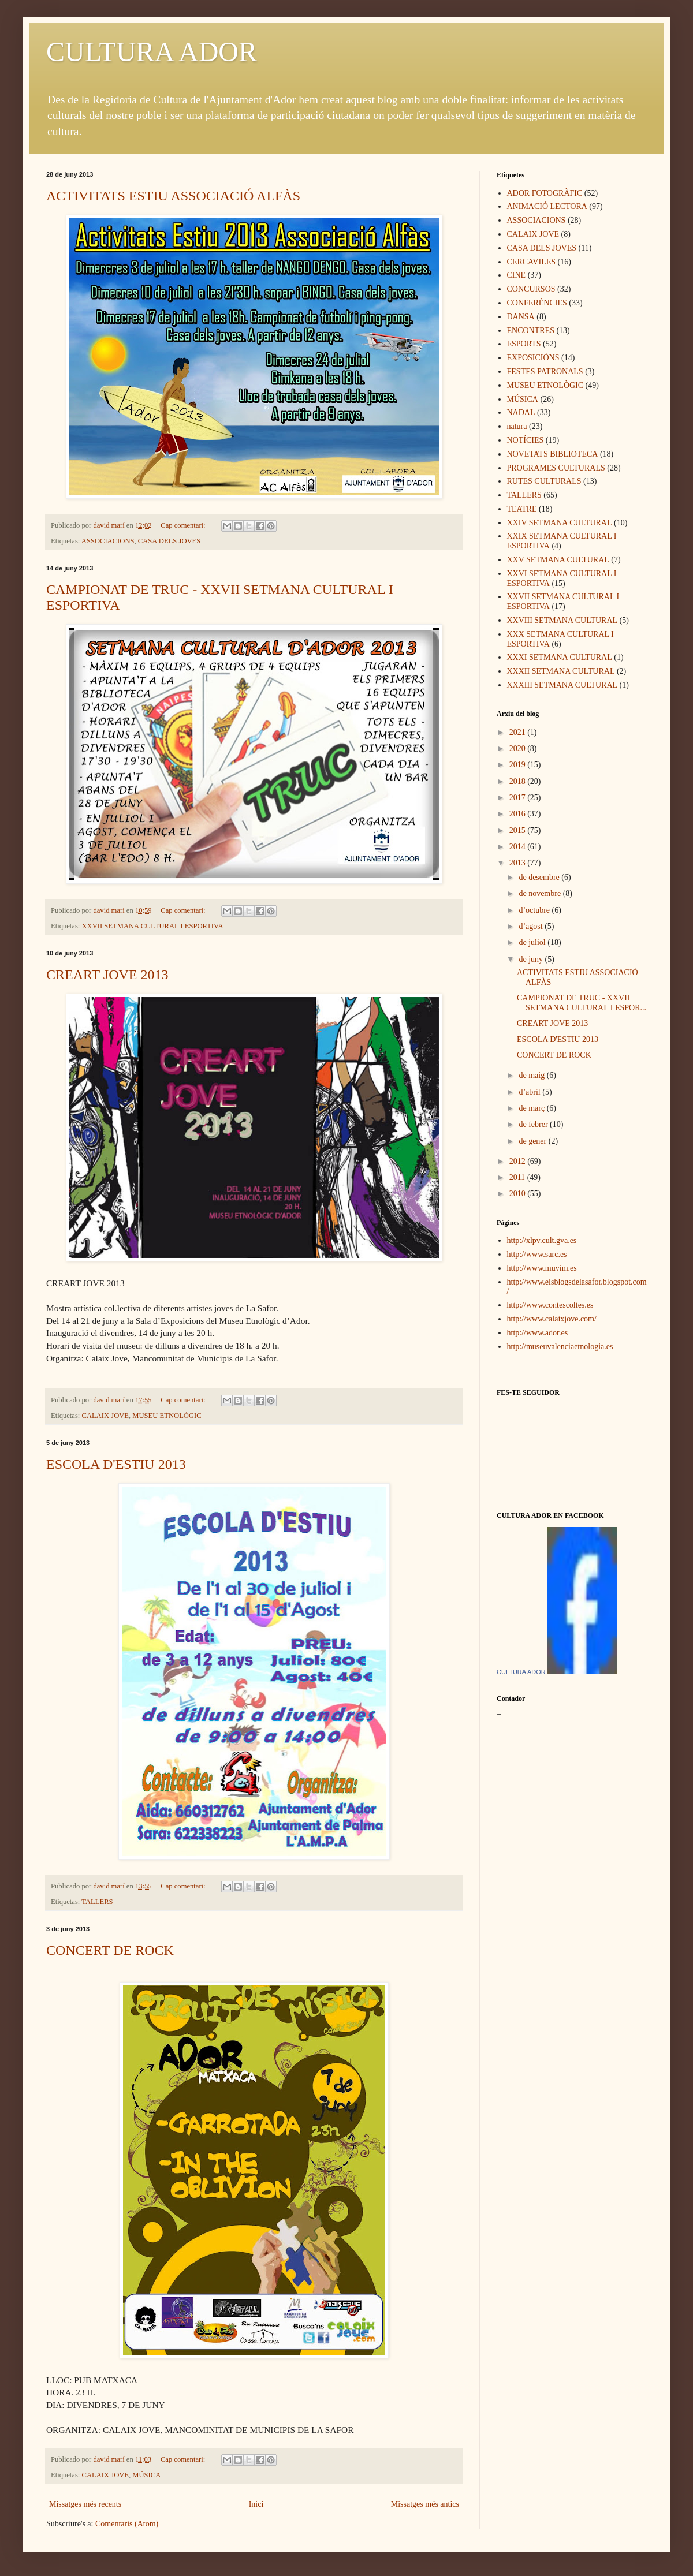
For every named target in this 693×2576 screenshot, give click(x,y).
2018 (518, 781)
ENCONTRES (530, 330)
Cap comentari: (184, 525)
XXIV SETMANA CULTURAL (559, 522)
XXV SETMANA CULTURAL (558, 559)
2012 (518, 1161)
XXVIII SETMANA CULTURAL (562, 620)
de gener (533, 1141)
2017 (518, 797)
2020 (518, 748)
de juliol (533, 942)
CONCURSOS (531, 289)
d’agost (532, 926)
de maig (532, 1075)
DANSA (521, 316)
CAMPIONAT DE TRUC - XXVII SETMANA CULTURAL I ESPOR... (581, 1003)
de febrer (534, 1124)
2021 (518, 732)
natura (517, 426)
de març (532, 1108)
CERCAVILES (531, 261)
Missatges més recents (85, 2504)
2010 (518, 1193)
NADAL (521, 412)
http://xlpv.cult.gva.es (542, 1240)
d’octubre (535, 910)
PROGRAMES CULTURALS (556, 468)
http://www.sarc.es (537, 1254)
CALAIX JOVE (105, 1416)
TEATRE (522, 509)
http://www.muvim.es (542, 1268)
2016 (518, 813)
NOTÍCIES (525, 440)
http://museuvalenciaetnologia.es (560, 1346)
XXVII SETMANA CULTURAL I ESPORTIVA (152, 926)
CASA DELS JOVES (169, 541)
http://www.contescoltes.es (550, 1305)
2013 (518, 862)
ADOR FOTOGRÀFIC (545, 193)
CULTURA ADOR (151, 51)
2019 (518, 764)
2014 (518, 846)
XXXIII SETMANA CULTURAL (562, 685)
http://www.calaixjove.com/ (552, 1319)
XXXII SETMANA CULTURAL (561, 671)
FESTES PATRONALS (545, 371)
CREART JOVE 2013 (107, 974)
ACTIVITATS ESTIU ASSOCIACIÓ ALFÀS (173, 195)
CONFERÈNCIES (537, 302)
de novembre (540, 893)
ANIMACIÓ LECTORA (547, 206)
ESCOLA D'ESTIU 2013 (116, 1464)
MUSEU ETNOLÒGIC (166, 1416)
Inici (256, 2504)
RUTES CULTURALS (544, 481)
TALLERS (97, 1902)
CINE (516, 275)
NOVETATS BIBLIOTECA (552, 454)
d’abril (530, 1092)
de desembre (540, 877)
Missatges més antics (425, 2504)
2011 (518, 1177)
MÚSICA (146, 2475)
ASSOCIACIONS (108, 541)
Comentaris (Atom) (126, 2523)
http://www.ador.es (537, 1332)
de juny (532, 959)
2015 (518, 830)
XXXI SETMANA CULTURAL (559, 657)
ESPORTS (524, 343)
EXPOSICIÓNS (533, 357)
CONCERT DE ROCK (110, 1950)
